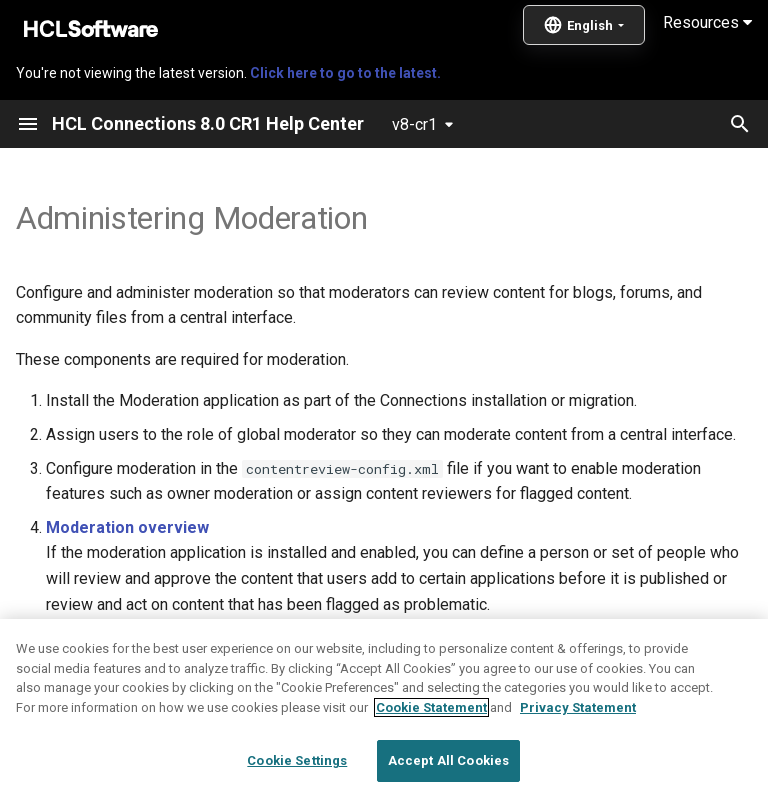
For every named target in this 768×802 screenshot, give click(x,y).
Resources (707, 22)
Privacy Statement (578, 755)
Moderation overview (127, 527)
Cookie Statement (431, 755)
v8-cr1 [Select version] (414, 124)
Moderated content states (146, 637)
